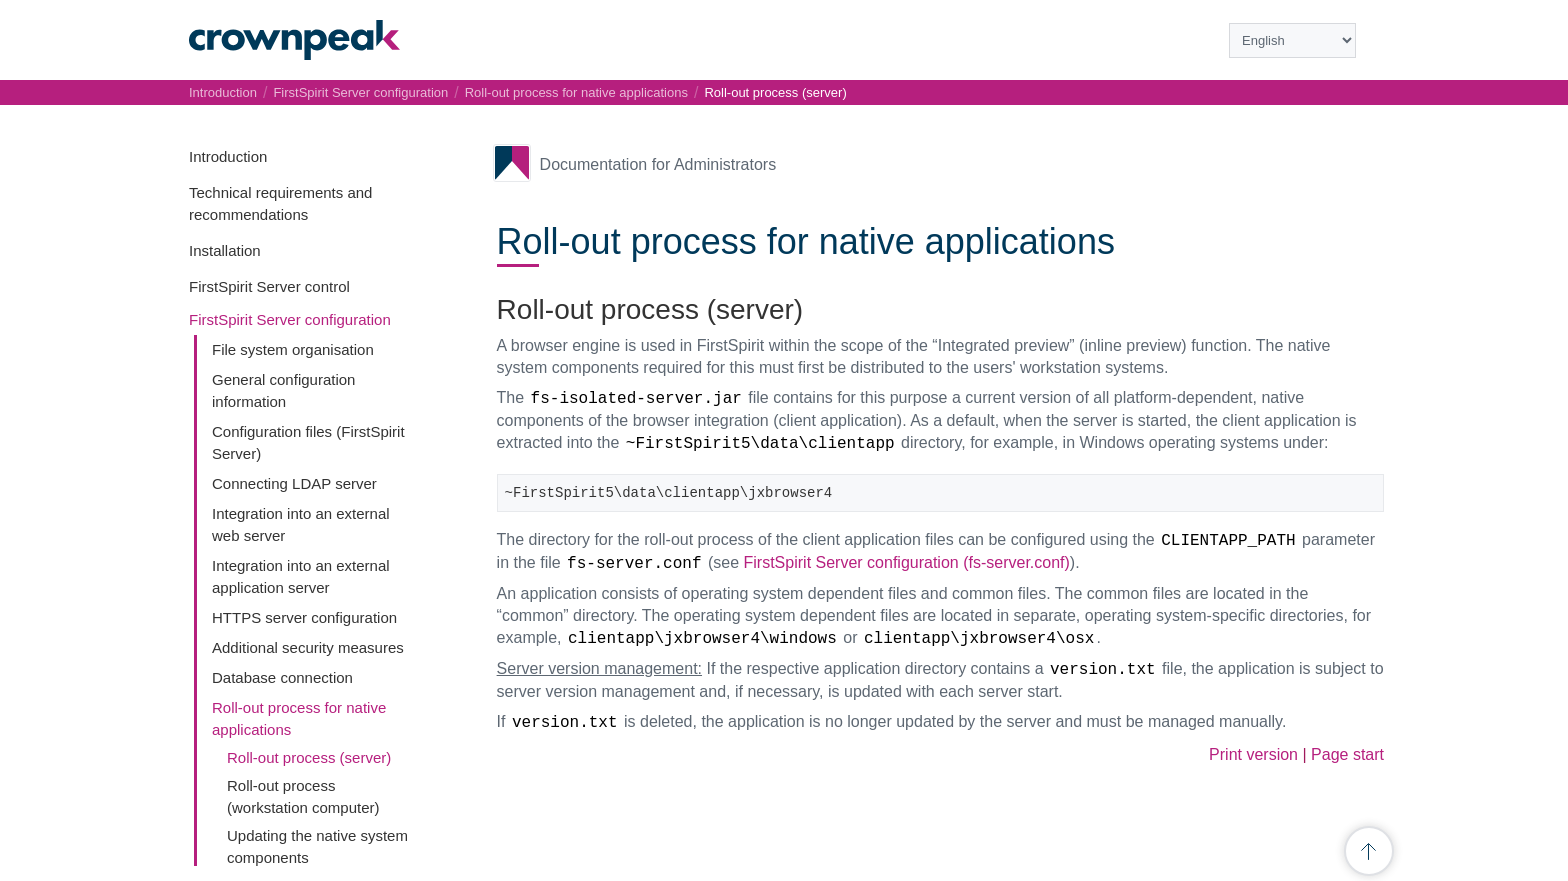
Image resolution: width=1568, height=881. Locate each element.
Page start (1347, 754)
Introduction (228, 156)
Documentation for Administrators (658, 164)
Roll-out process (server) (309, 757)
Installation (225, 250)
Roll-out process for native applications (576, 92)
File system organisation (293, 349)
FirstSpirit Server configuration (290, 319)
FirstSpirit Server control (269, 286)
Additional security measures (308, 647)
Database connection (282, 677)
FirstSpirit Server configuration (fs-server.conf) (907, 562)
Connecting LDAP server (294, 483)
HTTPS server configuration (304, 617)
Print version (1253, 754)
